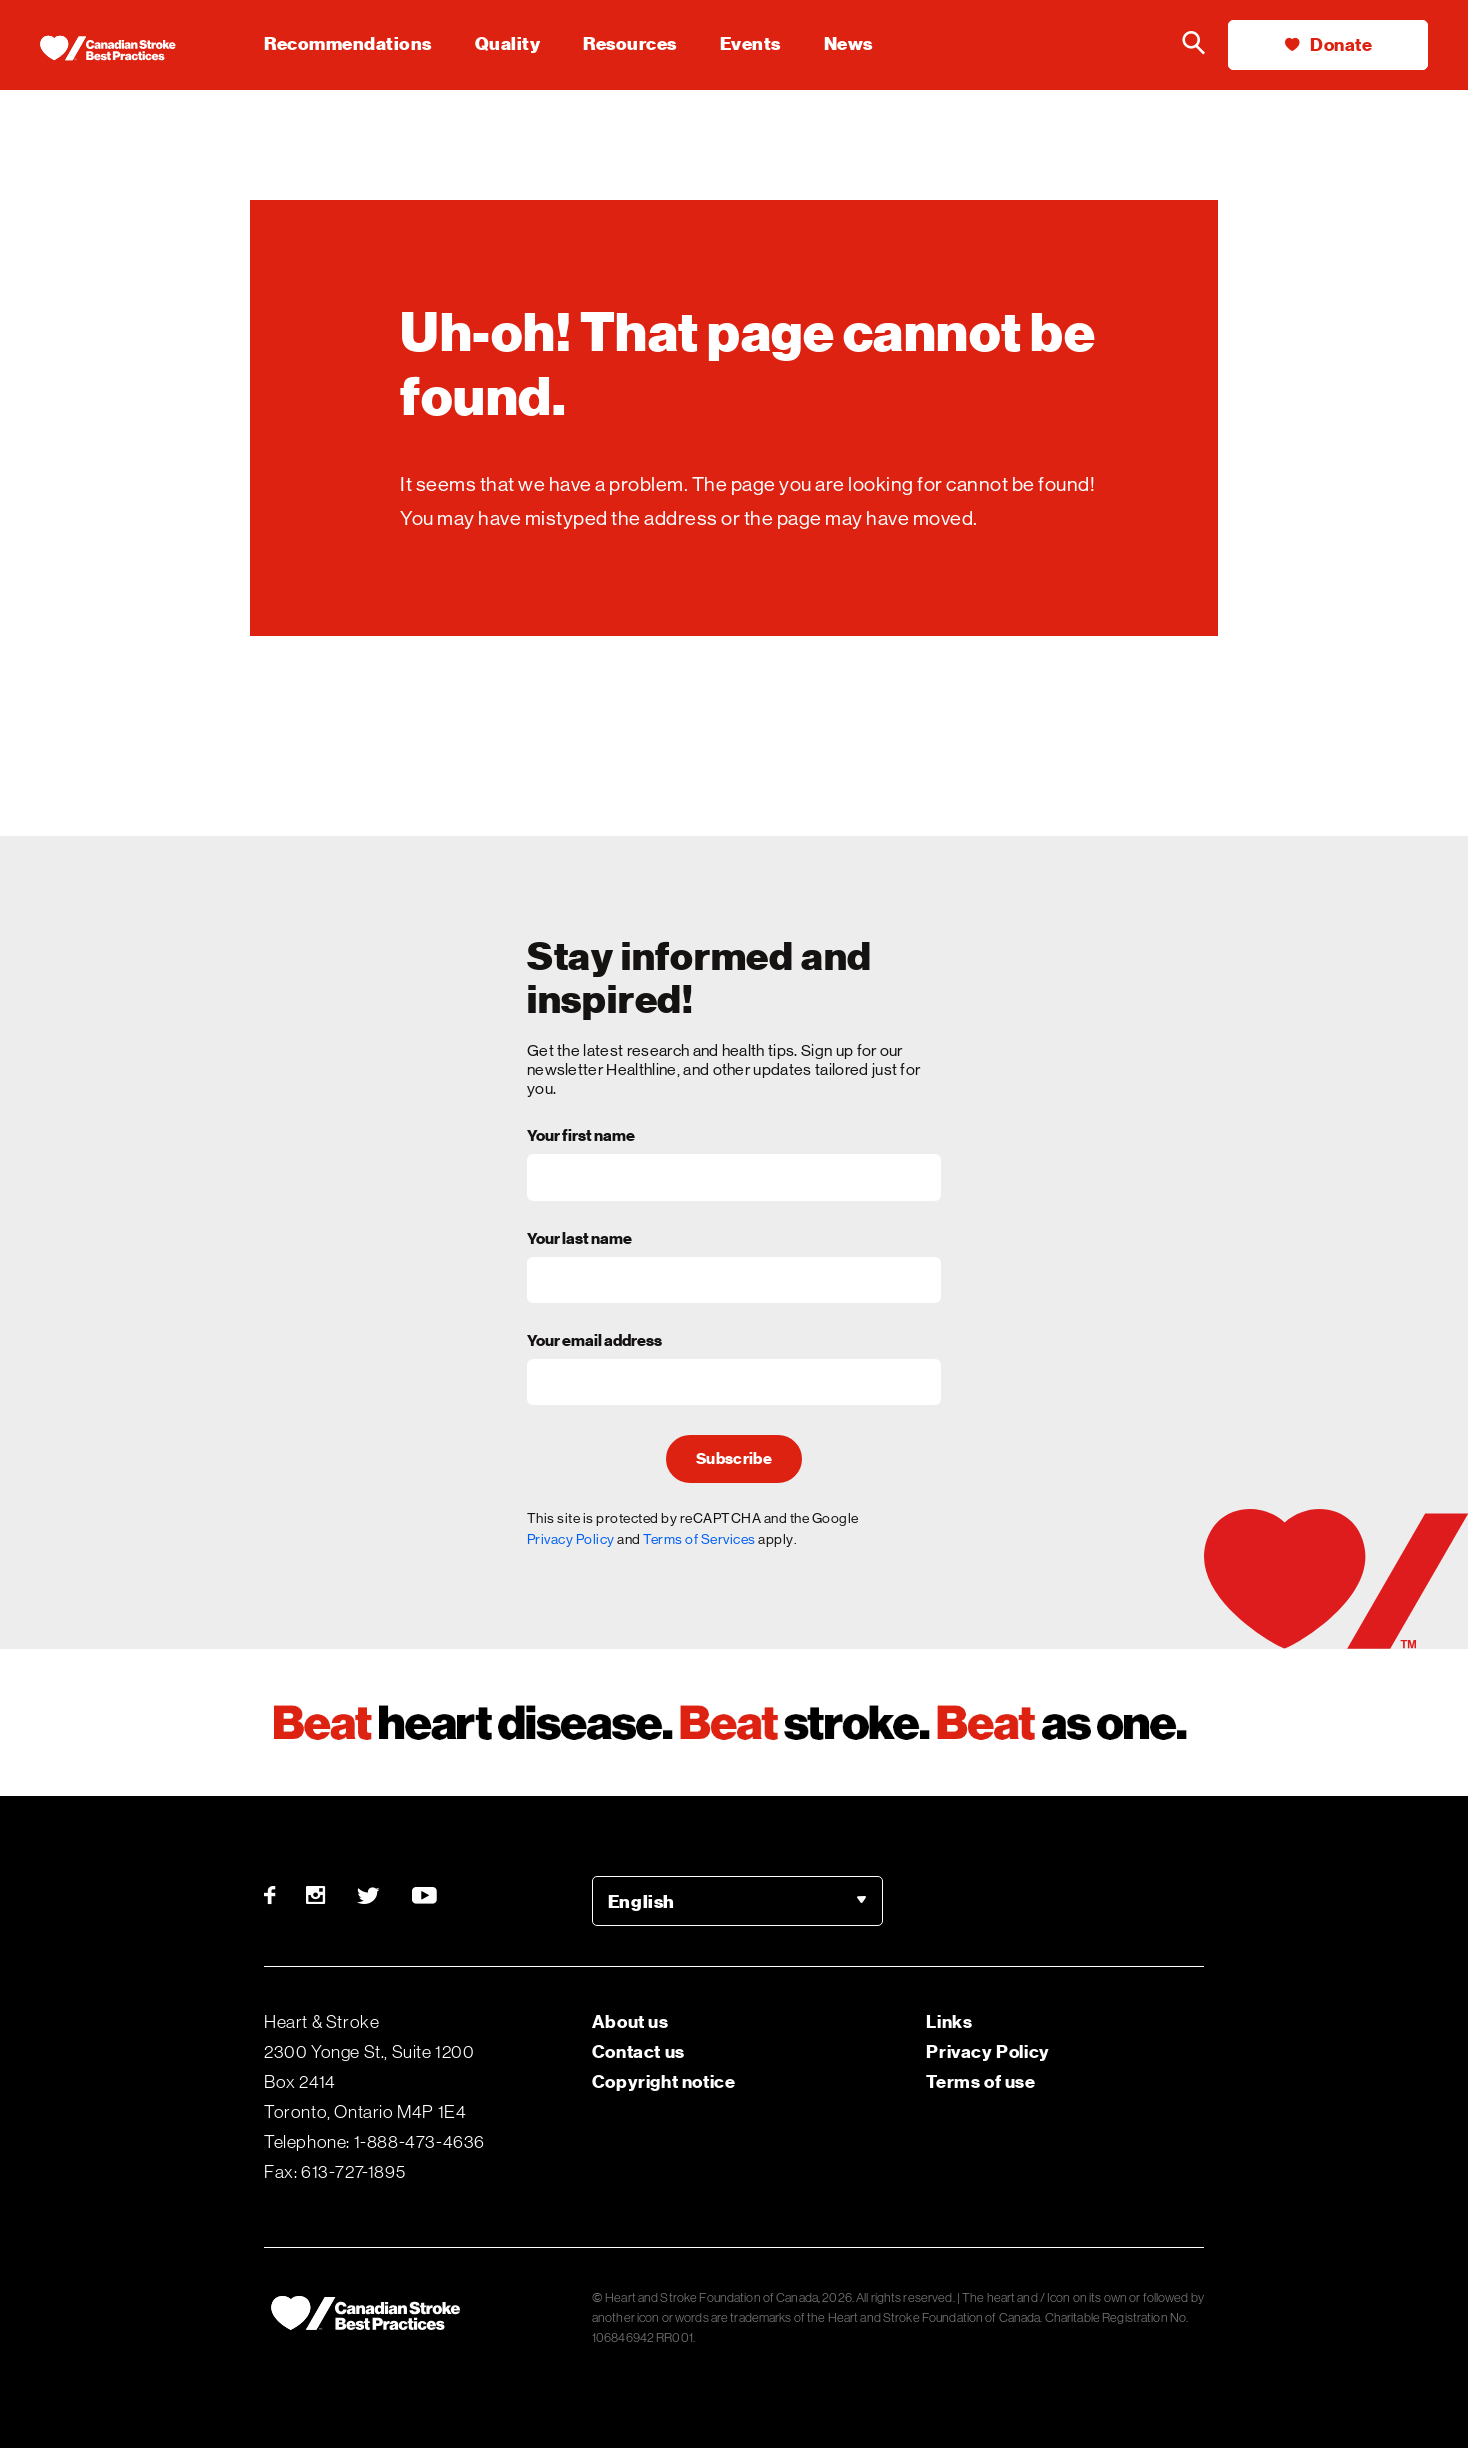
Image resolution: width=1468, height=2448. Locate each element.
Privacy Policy (571, 1539)
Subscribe (734, 1459)
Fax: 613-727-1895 (334, 2172)
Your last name (579, 1240)
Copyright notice (664, 2081)
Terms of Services (699, 1539)
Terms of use (980, 2081)
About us (630, 2021)
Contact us (638, 2051)
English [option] (641, 1901)
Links (949, 2021)
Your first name (581, 1137)
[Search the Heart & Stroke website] (1193, 45)
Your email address (594, 1342)
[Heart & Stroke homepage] (125, 50)
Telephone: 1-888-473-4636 (374, 2142)
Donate (1328, 44)
